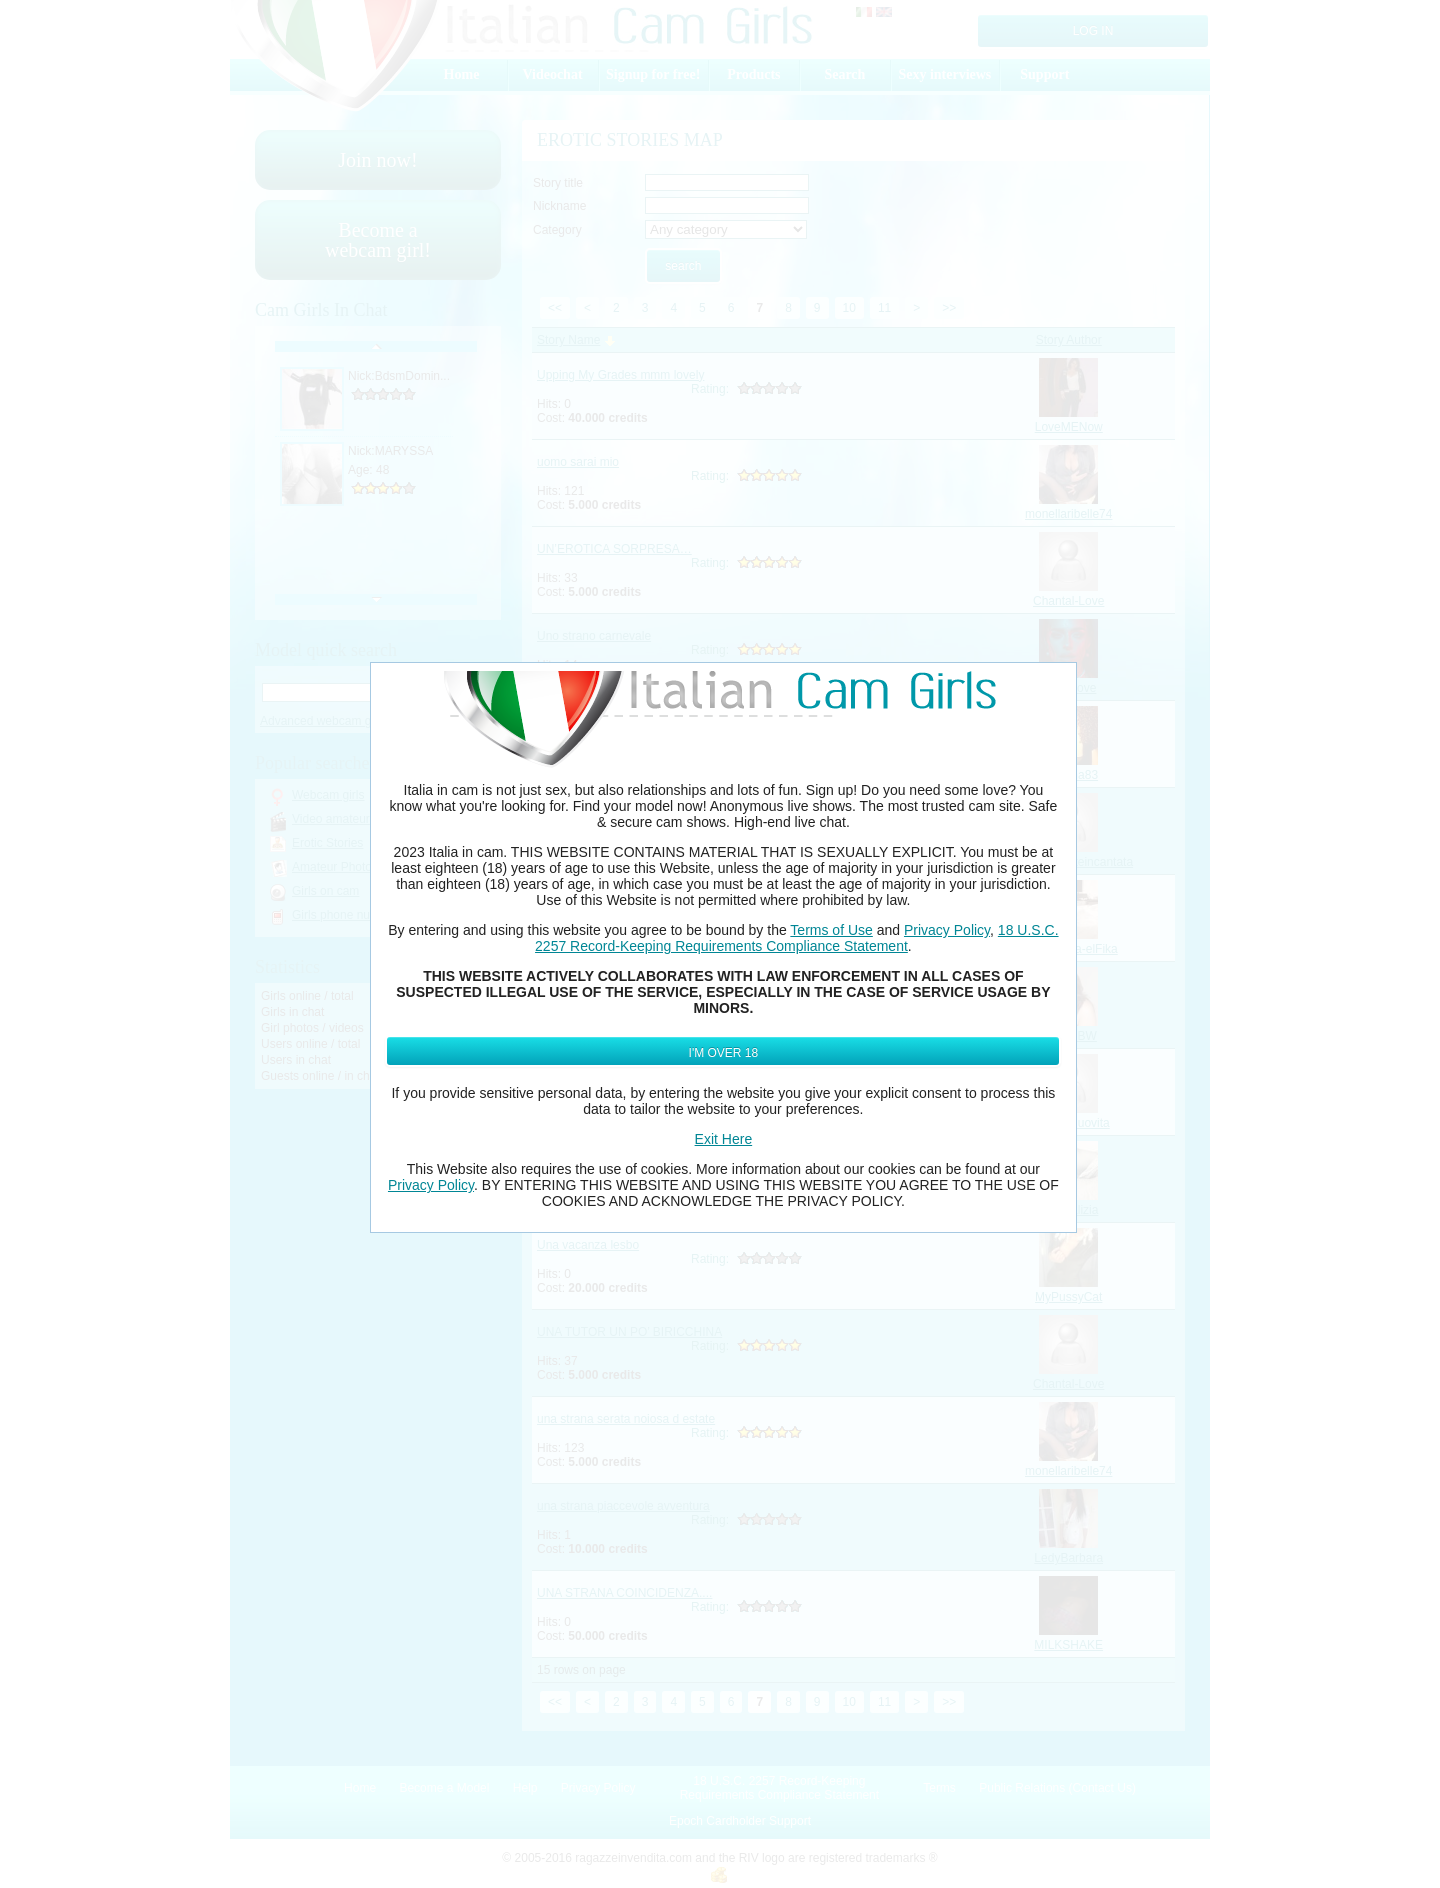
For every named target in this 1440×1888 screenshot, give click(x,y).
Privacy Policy (947, 930)
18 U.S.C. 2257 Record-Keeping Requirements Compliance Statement (796, 938)
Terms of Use (831, 930)
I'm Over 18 (724, 1053)
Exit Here (724, 1139)
